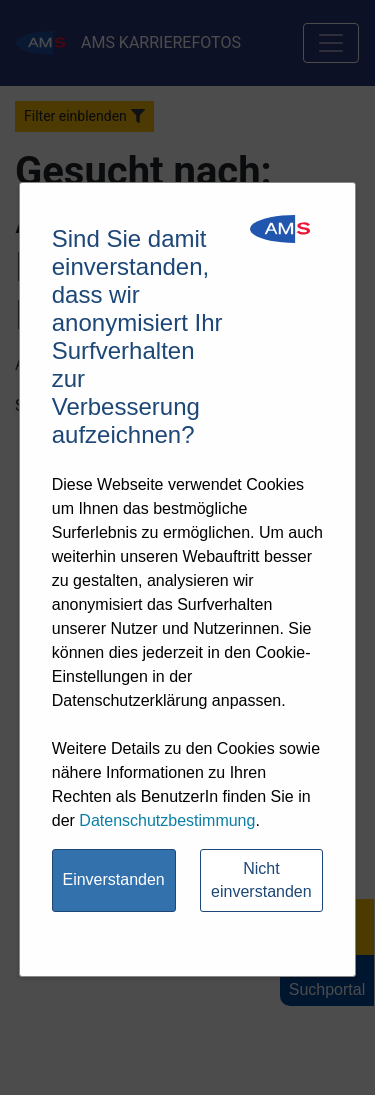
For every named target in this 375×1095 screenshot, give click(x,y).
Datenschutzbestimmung (167, 820)
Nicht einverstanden (261, 880)
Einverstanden (113, 879)
